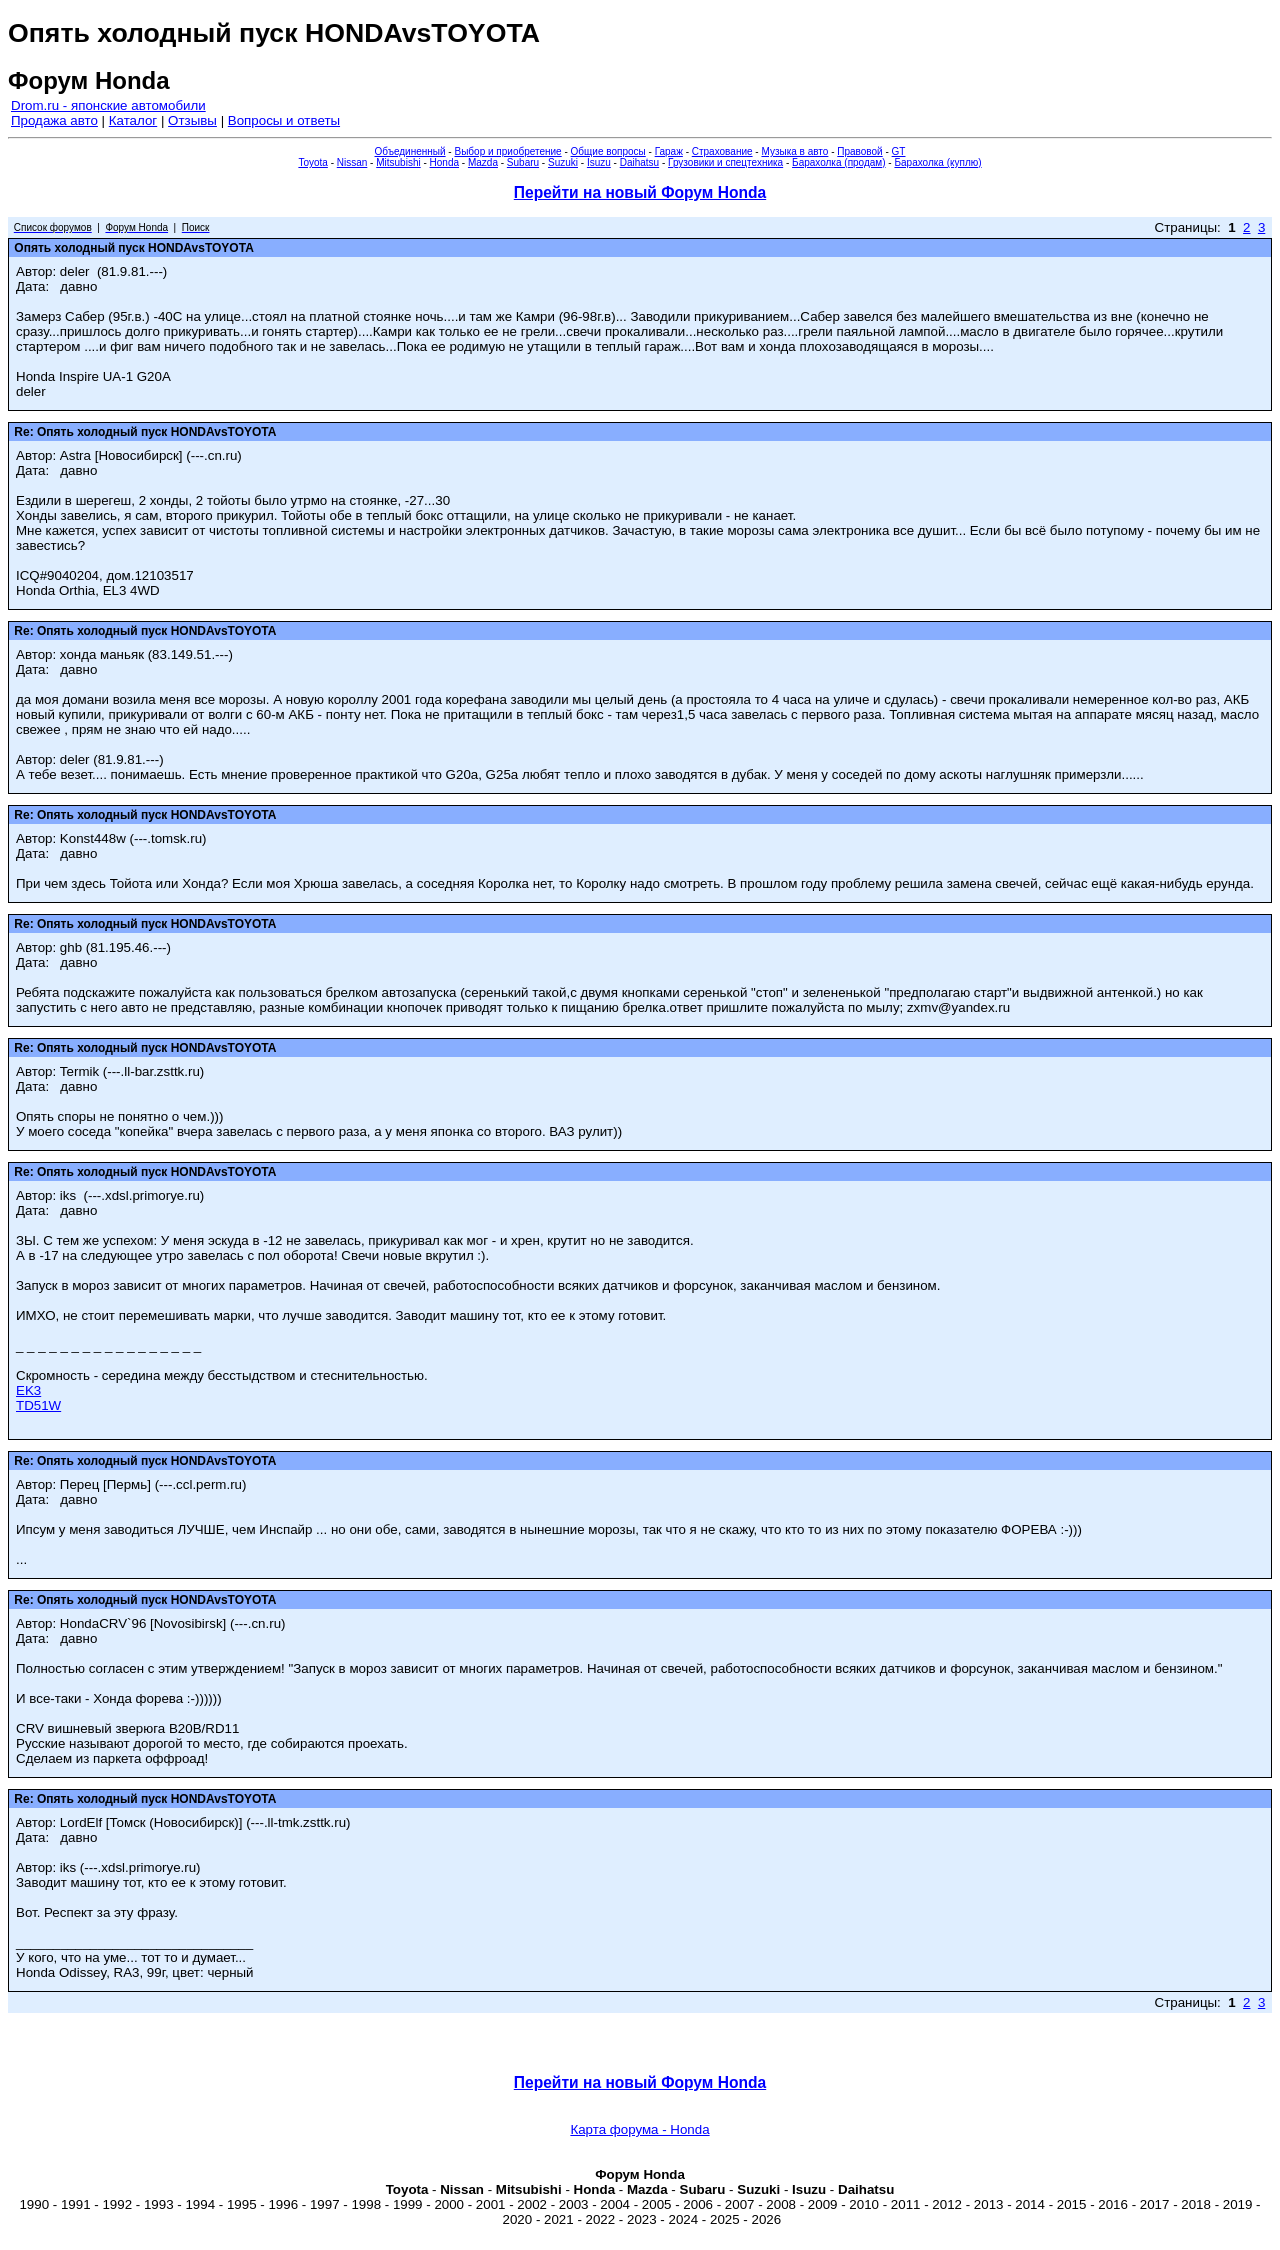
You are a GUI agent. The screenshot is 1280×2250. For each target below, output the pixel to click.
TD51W (38, 1405)
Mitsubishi (398, 162)
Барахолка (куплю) (937, 162)
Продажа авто (54, 120)
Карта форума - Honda (639, 2129)
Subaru (523, 162)
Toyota (312, 162)
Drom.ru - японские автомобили (108, 105)
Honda (444, 162)
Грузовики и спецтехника (725, 162)
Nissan (352, 162)
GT (899, 151)
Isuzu (599, 162)
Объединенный (410, 151)
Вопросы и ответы (284, 120)
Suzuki (563, 162)
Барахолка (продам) (839, 162)
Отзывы (192, 120)
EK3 (28, 1390)
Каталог (133, 120)
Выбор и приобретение (507, 151)
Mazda (483, 162)
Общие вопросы (608, 151)
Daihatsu (639, 162)
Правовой (859, 151)
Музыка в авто (794, 151)
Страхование (722, 151)
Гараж (669, 151)
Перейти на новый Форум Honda (640, 192)
